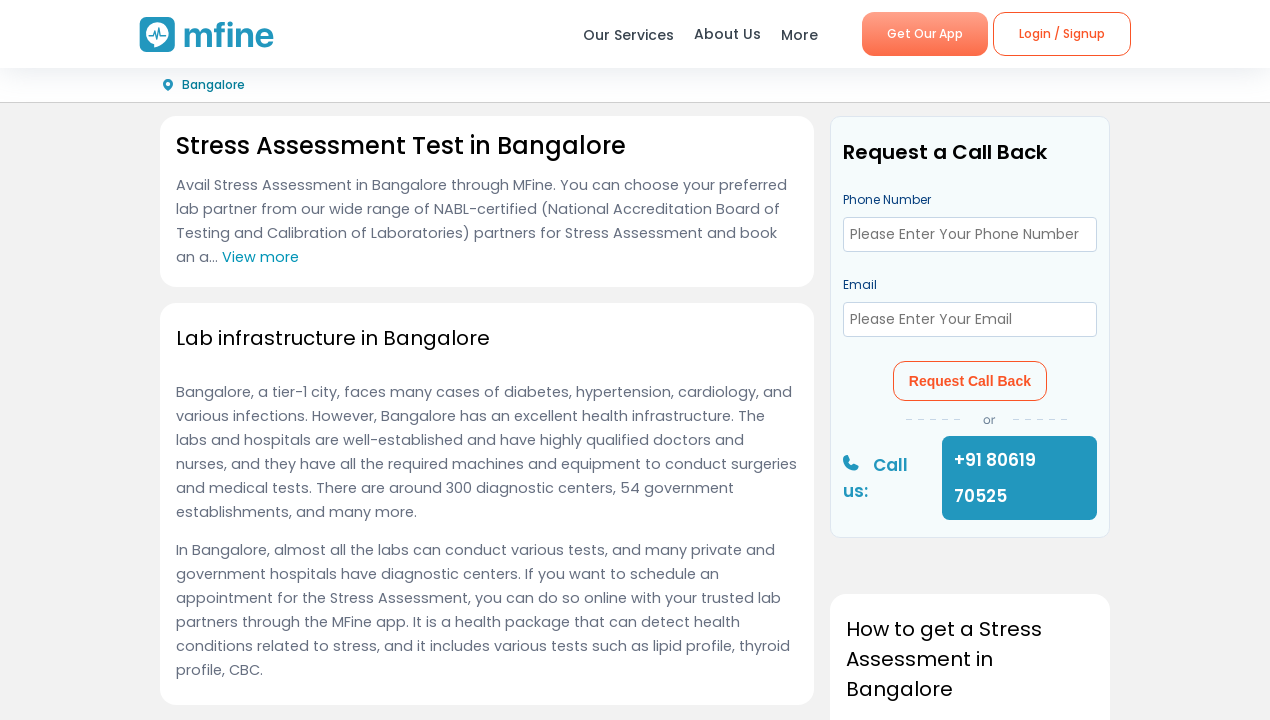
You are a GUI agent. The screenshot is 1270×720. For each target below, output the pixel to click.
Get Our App (925, 33)
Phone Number (887, 199)
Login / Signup (1062, 33)
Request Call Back (970, 381)
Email (860, 284)
